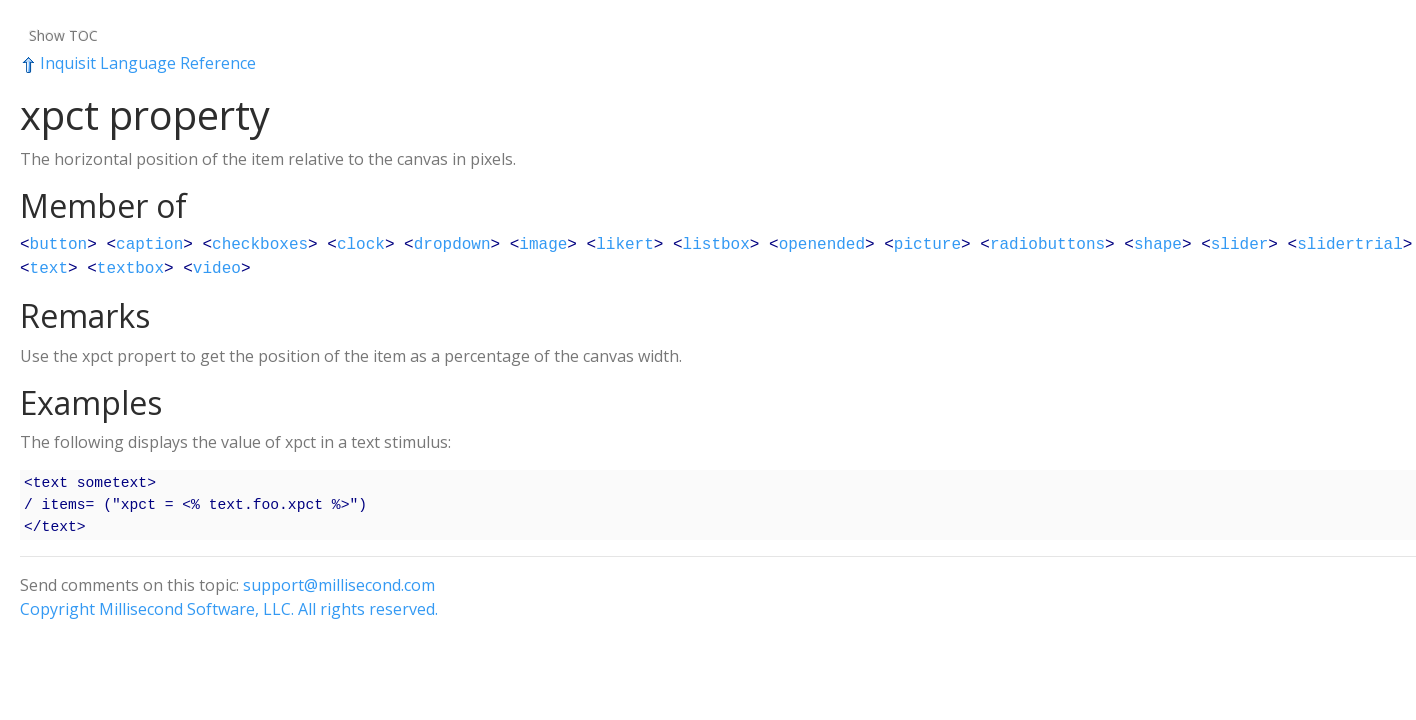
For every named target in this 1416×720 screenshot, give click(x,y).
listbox (716, 245)
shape (1158, 245)
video (217, 269)
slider (1240, 245)
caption (149, 245)
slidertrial (1350, 245)
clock (361, 245)
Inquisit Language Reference (138, 63)
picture (927, 245)
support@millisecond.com (339, 585)
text (49, 269)
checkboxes (260, 245)
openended (822, 245)
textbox (130, 269)
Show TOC (63, 35)
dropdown (452, 245)
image (543, 245)
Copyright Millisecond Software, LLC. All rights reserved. (229, 609)
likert (625, 245)
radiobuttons (1047, 245)
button (59, 245)
